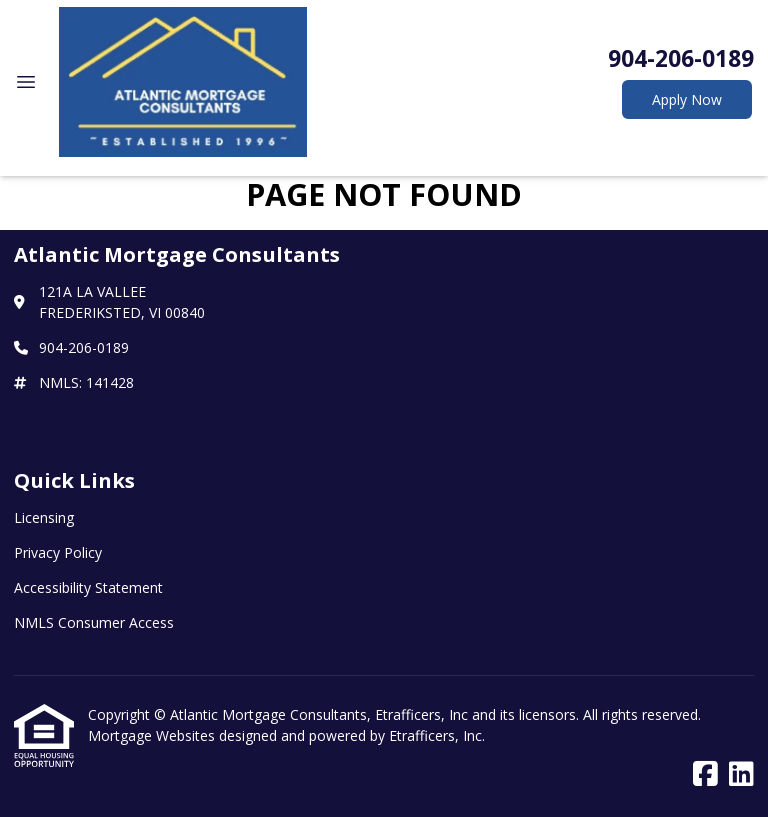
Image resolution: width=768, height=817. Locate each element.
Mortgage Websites (153, 735)
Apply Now (687, 99)
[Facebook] (705, 774)
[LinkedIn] (741, 774)
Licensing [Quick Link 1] (44, 517)
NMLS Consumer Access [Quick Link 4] (94, 622)
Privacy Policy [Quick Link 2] (58, 552)
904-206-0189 (681, 58)
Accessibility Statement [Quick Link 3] (88, 587)
